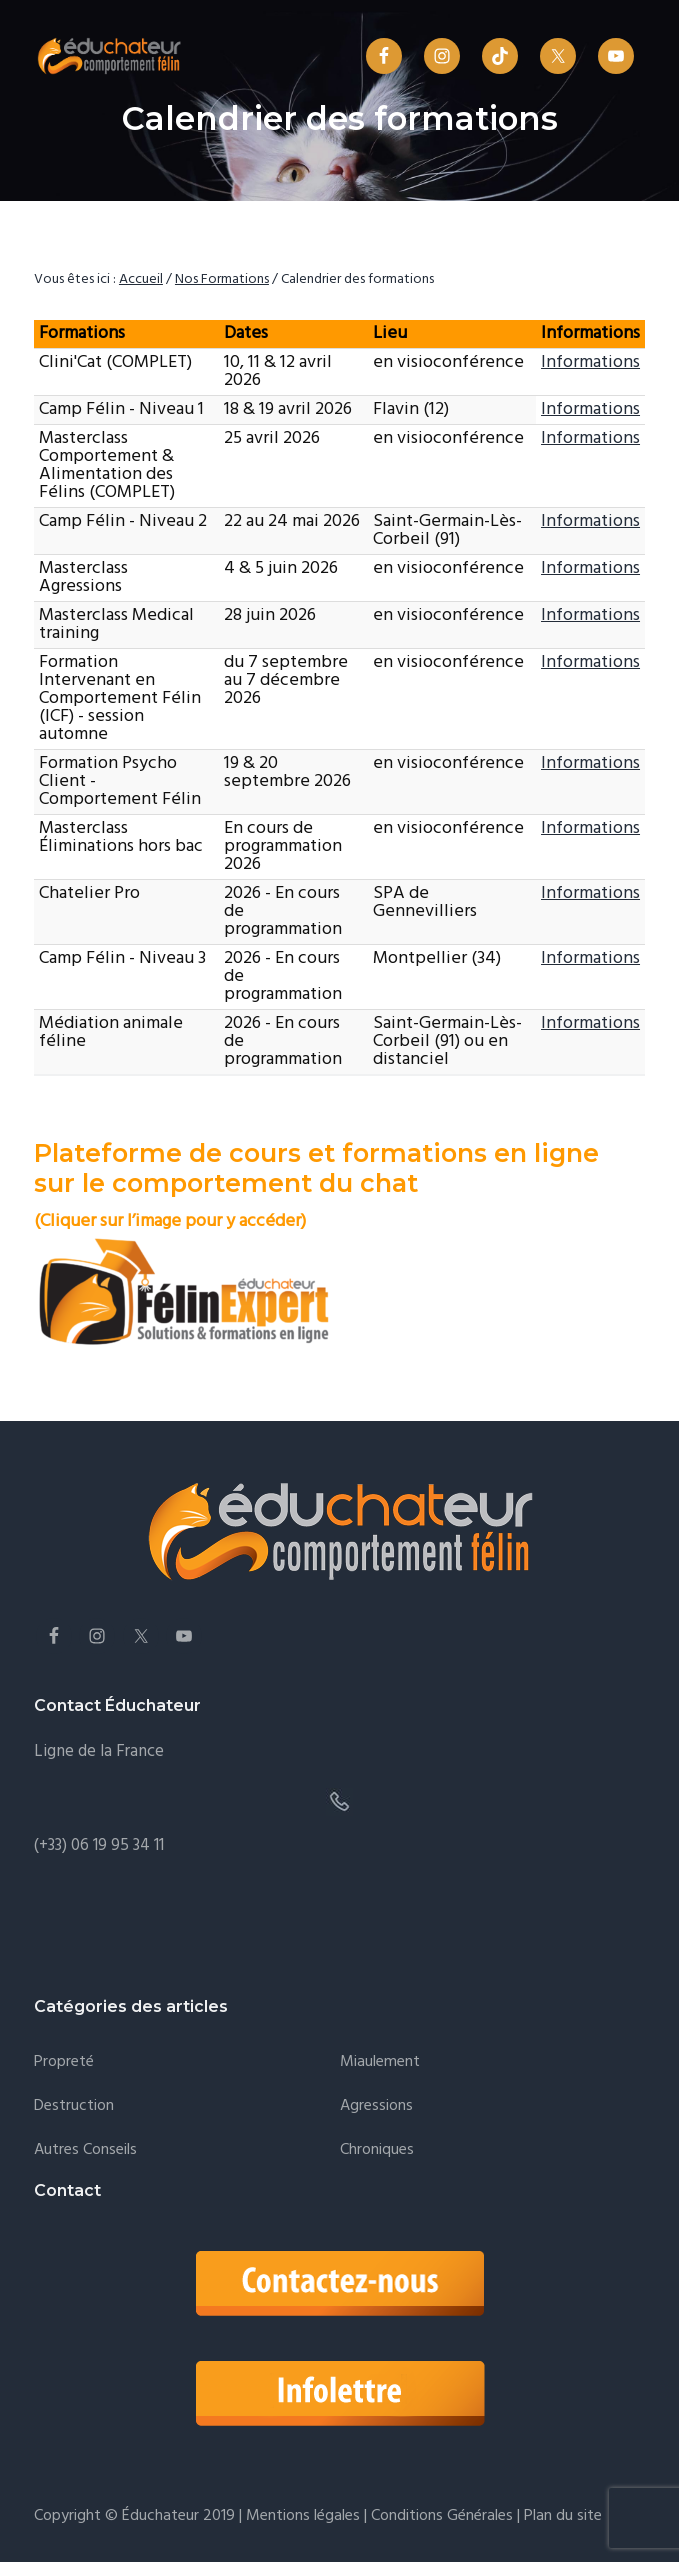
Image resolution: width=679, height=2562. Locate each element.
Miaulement (380, 2062)
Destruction (74, 2106)
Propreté (64, 2062)
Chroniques (377, 2150)
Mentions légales (303, 2516)
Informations (590, 362)
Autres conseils (85, 2150)
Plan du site (561, 2516)
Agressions (376, 2106)
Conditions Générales (442, 2516)
